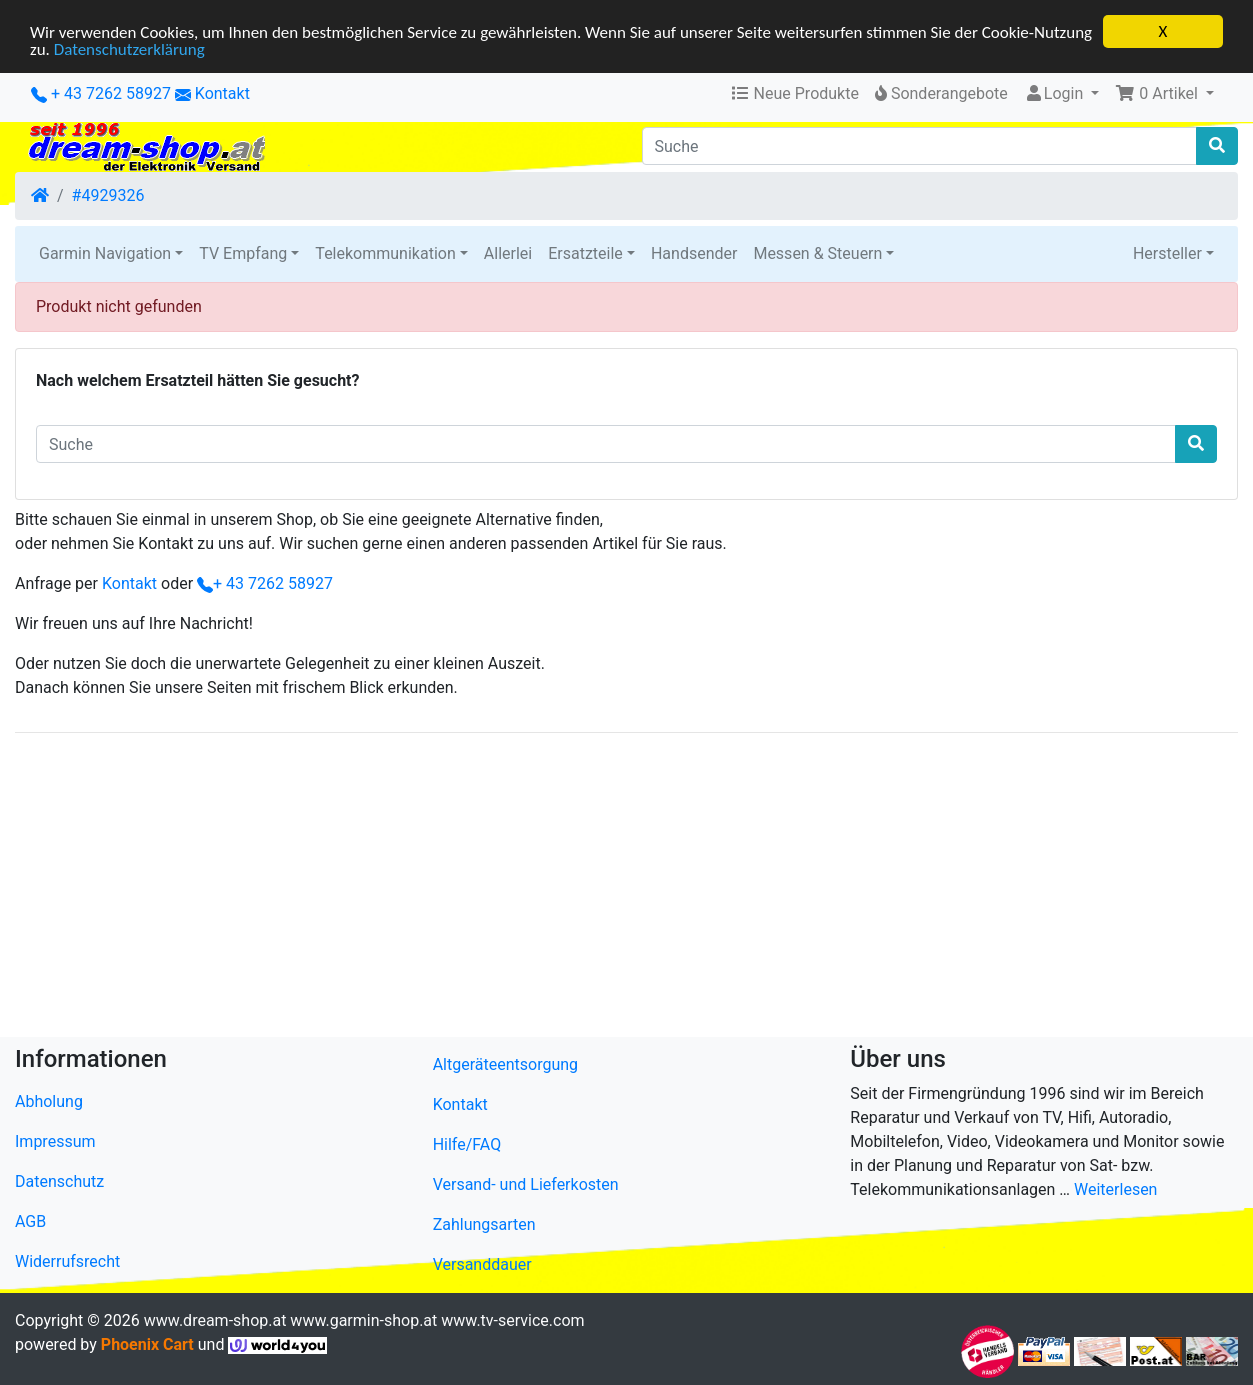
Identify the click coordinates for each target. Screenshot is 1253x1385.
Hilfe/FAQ (467, 1144)
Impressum (55, 1141)
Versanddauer (482, 1264)
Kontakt (222, 93)
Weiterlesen (1115, 1189)
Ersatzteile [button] (585, 253)
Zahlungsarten (484, 1224)
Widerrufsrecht (67, 1261)
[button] (1164, 94)
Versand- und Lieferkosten (526, 1184)
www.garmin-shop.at (363, 1320)
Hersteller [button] (1167, 253)
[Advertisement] (615, 889)
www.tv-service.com (512, 1320)
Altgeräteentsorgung (505, 1064)
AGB (30, 1221)
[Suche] (920, 146)
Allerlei (508, 253)
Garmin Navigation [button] (105, 253)
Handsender (694, 253)
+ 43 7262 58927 (101, 93)
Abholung (49, 1101)
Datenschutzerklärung (129, 49)
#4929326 (108, 195)
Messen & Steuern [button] (817, 253)
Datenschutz (59, 1181)
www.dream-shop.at (215, 1320)
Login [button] (1055, 93)
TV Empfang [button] (243, 253)
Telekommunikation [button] (385, 253)
